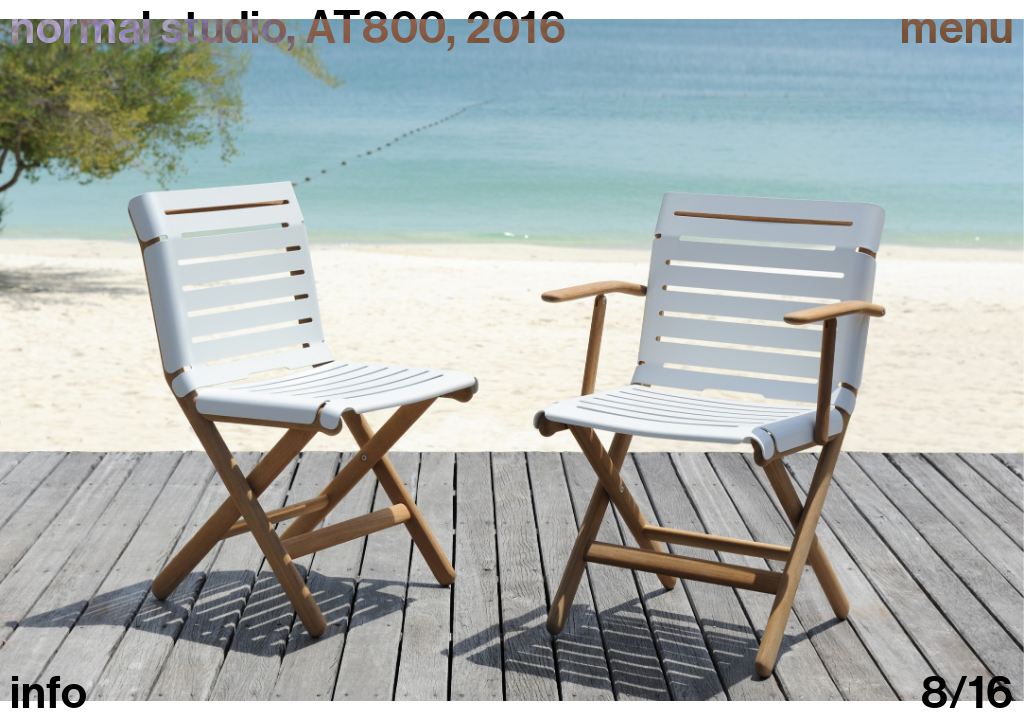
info (49, 693)
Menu (957, 28)
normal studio (148, 28)
